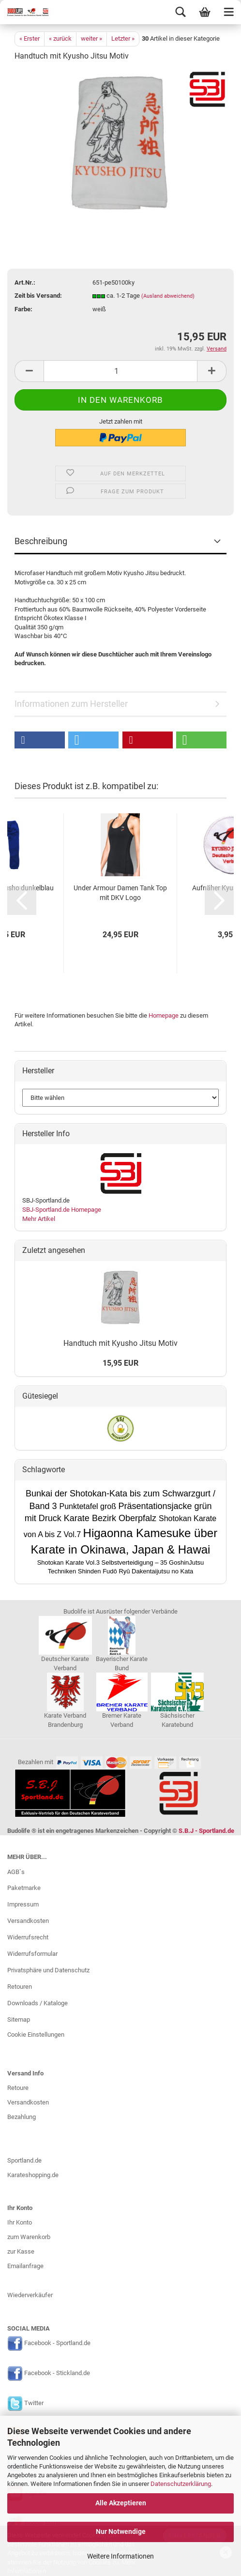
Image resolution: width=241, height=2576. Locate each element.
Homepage (164, 1015)
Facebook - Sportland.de (57, 2343)
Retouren (19, 1986)
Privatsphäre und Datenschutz (48, 1970)
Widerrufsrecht (27, 1937)
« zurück (60, 38)
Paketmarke (24, 1887)
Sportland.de (24, 2160)
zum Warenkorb (28, 2237)
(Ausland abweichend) (168, 296)
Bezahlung (21, 2116)
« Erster (29, 38)
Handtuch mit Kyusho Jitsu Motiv (120, 1343)
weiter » (91, 38)
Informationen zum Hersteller (71, 704)
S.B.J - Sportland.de (206, 1830)
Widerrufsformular (32, 1953)
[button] (40, 740)
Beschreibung (41, 541)
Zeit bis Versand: (38, 295)
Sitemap (18, 2019)
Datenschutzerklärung (181, 2483)
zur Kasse (20, 2251)
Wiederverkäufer (30, 2295)
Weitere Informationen (120, 2556)
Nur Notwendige (121, 2531)
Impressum (23, 1904)
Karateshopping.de (33, 2175)
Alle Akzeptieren (120, 2503)
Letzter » (123, 38)
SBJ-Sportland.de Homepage (61, 1209)
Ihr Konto (19, 2222)
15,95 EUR (120, 1363)
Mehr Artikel (38, 1218)
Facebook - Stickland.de (57, 2373)
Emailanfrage (25, 2266)
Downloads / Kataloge (37, 2003)
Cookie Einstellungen (35, 2034)
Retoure (18, 2087)
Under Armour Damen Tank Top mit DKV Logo (120, 892)
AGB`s (16, 1871)
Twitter (34, 2403)
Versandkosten (28, 1920)
